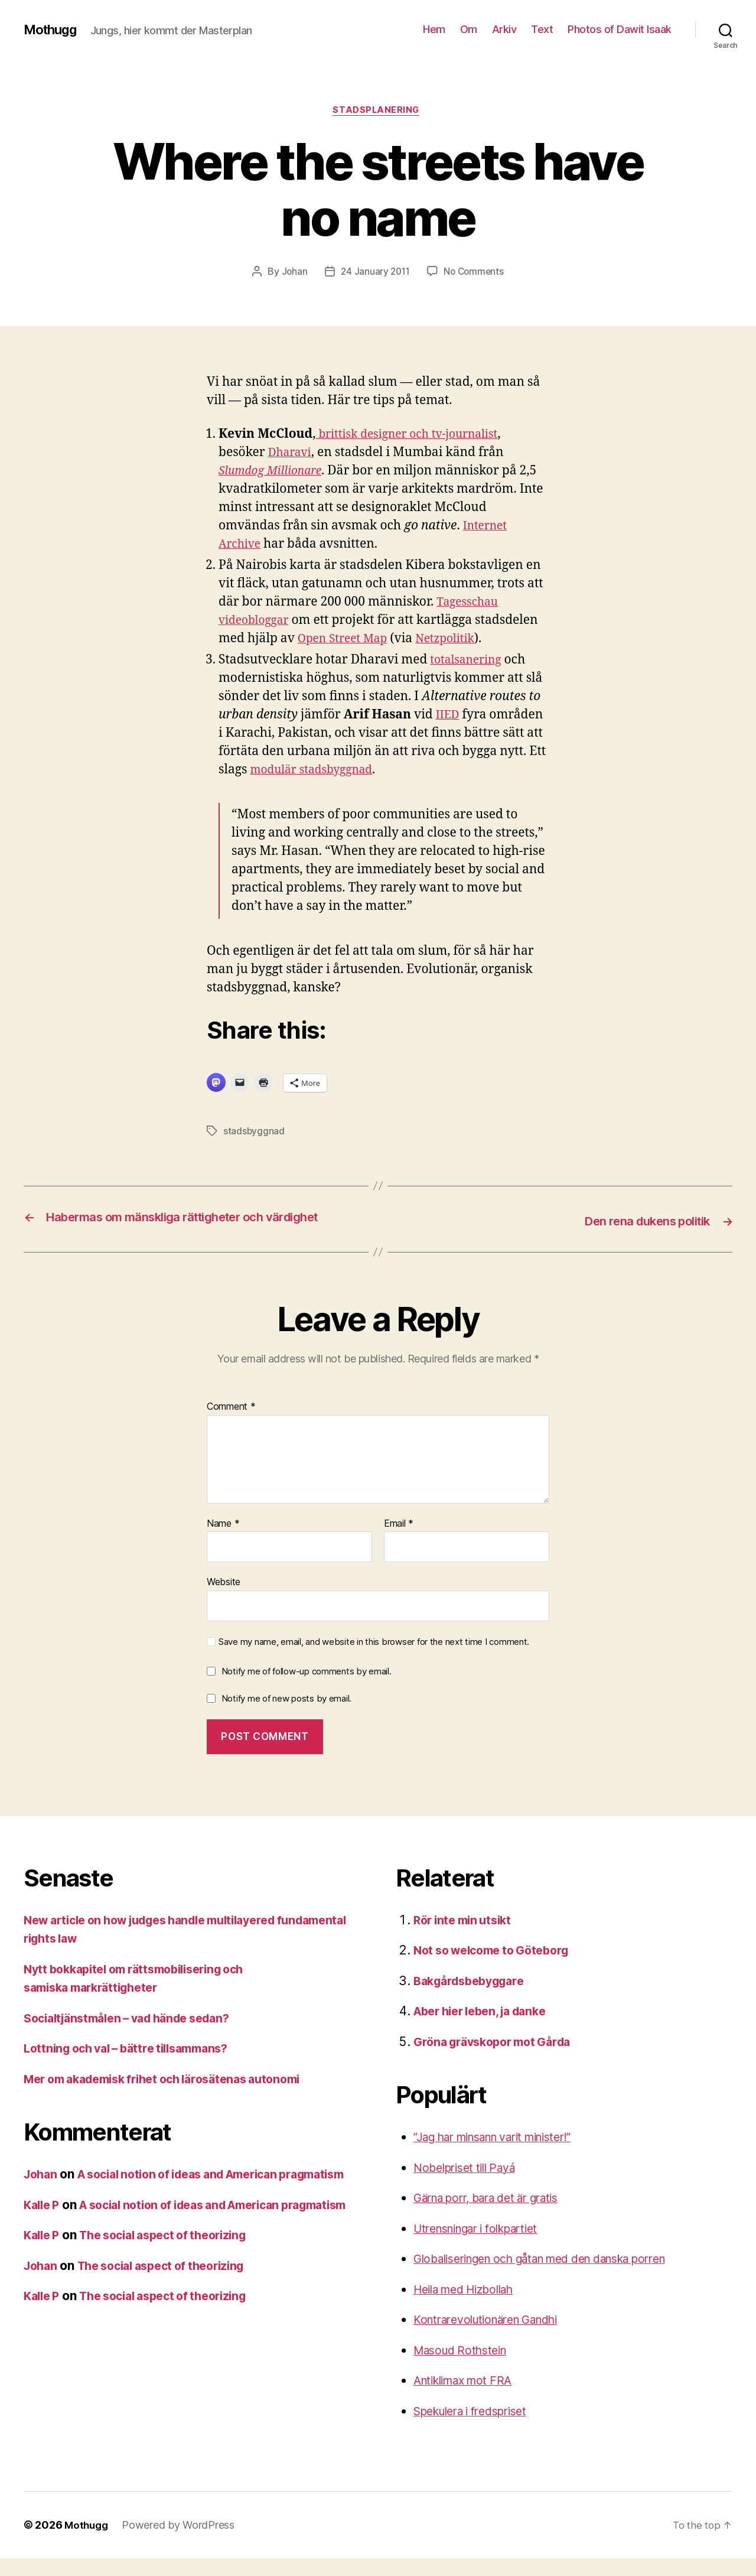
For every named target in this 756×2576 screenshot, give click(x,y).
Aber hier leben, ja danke (487, 2028)
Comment (231, 1424)
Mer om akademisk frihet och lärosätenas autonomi (175, 2096)
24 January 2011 (374, 273)
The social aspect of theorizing (174, 2289)
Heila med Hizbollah (470, 2306)
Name (223, 1541)
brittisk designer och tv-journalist (415, 436)
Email (398, 1541)
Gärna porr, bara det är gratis (496, 2215)
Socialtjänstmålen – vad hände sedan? (136, 2035)
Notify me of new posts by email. (286, 1716)
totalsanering (469, 661)
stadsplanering (378, 111)
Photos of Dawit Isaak (620, 29)
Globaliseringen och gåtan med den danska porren (558, 2276)
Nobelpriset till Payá (469, 2184)
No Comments (475, 273)
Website (223, 1599)
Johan (292, 273)
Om (468, 29)
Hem (434, 29)
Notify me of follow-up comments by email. (306, 1688)
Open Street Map (347, 640)
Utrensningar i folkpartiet (485, 2245)
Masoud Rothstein (465, 2367)
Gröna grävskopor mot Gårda (499, 2058)
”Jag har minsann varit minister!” (506, 2154)
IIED (449, 716)
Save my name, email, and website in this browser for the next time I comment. (374, 1659)
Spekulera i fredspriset (478, 2428)
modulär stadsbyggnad (317, 771)
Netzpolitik (456, 640)
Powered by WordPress (181, 2542)
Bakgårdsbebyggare (474, 1997)
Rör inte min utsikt (466, 1937)
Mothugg (53, 29)
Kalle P (43, 2240)
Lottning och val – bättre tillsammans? (135, 2065)
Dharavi (292, 454)
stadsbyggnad (254, 1133)
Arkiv (504, 29)
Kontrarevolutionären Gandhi (495, 2337)
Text (542, 29)
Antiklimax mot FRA (468, 2397)
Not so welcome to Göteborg (498, 1967)
